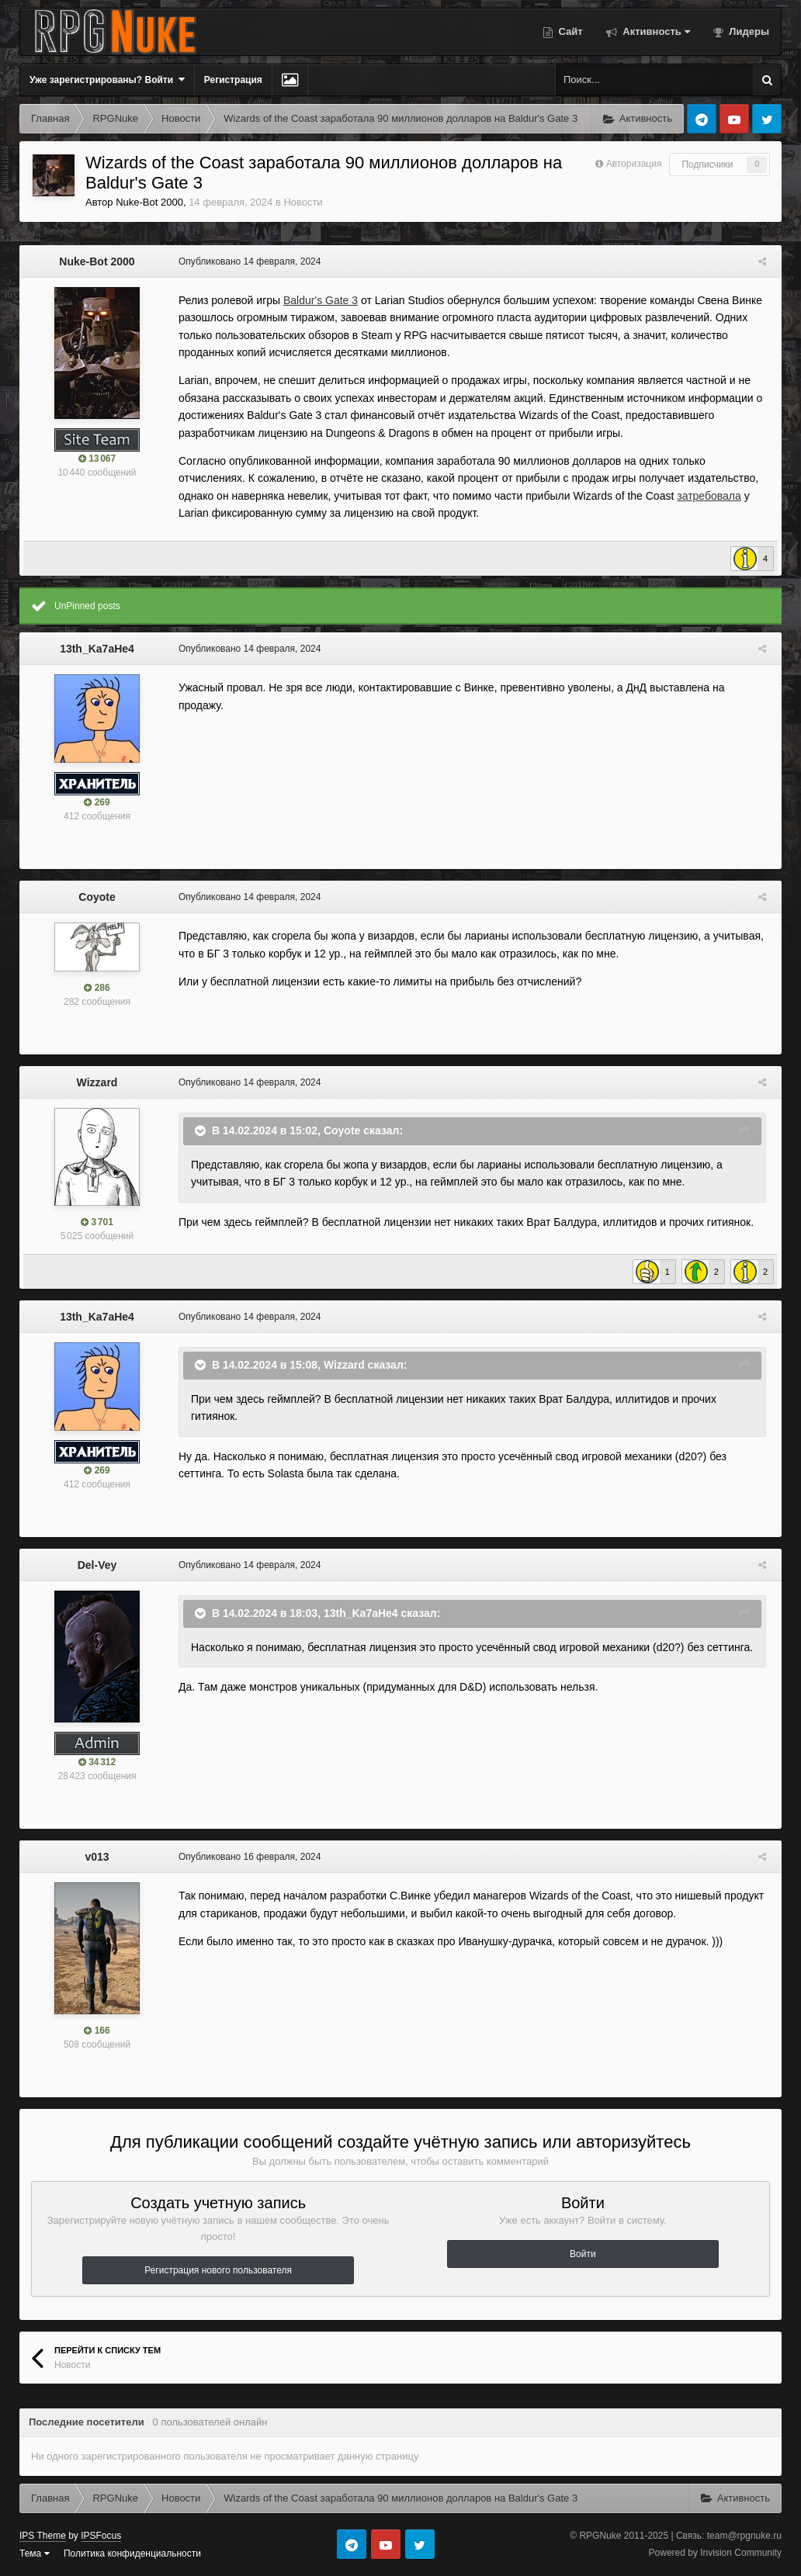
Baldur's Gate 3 (316, 300)
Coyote (96, 897)
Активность (655, 31)
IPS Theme (42, 2535)
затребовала (705, 496)
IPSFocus (101, 2535)
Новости (302, 202)
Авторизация (634, 163)
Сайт (569, 31)
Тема (34, 2553)
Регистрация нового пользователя (218, 2270)
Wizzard (97, 1082)
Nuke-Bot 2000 (149, 202)
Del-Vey (97, 1565)
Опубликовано (246, 261)
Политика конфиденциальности (132, 2553)
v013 (97, 1857)
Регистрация (233, 79)
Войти (583, 2254)
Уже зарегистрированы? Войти (107, 79)
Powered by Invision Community (715, 2552)
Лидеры (747, 31)
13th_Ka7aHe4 (97, 648)
